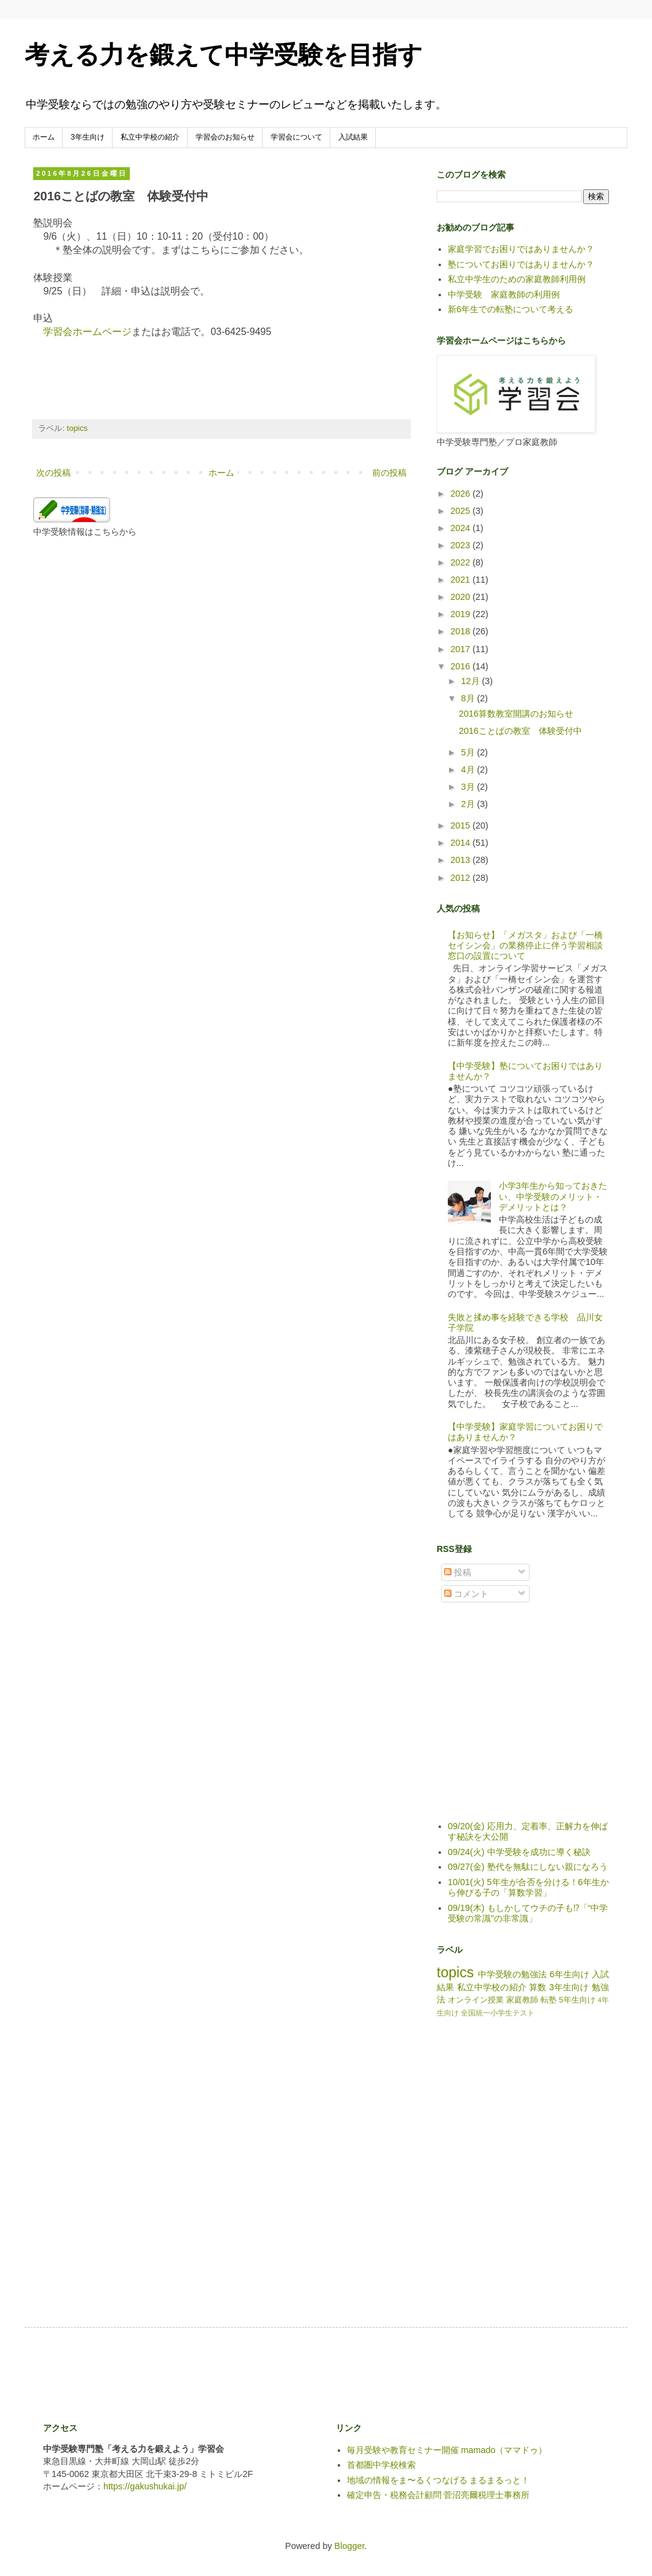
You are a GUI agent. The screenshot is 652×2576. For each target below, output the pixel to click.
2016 (461, 666)
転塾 (549, 1999)
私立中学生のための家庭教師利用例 (517, 279)
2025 (461, 511)
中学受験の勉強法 (512, 1974)
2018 (461, 631)
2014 (461, 843)
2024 (461, 528)
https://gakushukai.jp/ (144, 2486)
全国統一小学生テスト (498, 2013)
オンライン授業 (476, 1999)
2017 (461, 649)
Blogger (350, 2546)
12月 (471, 681)
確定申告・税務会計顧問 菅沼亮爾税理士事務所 (438, 2495)
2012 (461, 878)
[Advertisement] (267, 2373)
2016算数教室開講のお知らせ (516, 714)
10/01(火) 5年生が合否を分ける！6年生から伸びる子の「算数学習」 (528, 1887)
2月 (469, 804)
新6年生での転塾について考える (510, 309)
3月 (469, 787)
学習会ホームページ (87, 331)
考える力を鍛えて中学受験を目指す (224, 54)
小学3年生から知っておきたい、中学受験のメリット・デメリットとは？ (553, 1196)
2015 (461, 825)
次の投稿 (53, 473)
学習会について (296, 137)
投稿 (457, 1572)
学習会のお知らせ (225, 137)
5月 (469, 752)
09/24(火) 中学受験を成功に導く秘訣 (519, 1852)
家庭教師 (522, 1999)
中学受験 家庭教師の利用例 (504, 294)
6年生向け (569, 1974)
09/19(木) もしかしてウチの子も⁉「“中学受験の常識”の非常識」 (528, 1913)
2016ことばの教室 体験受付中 (520, 731)
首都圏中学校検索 (381, 2465)
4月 (469, 769)
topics (77, 428)
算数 (537, 1987)
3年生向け (88, 137)
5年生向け (577, 1999)
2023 (461, 545)
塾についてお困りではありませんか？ (521, 264)
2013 (461, 860)
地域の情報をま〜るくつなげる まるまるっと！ (438, 2480)
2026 (461, 493)
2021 (461, 580)
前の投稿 (389, 473)
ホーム (44, 137)
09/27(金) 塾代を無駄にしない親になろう (528, 1867)
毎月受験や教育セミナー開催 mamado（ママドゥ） (447, 2450)
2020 (461, 597)
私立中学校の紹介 (150, 137)
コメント (466, 1594)
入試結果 (353, 137)
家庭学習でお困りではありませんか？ (521, 249)
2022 (461, 562)
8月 (469, 698)
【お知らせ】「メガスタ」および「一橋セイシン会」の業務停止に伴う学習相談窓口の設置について (525, 945)
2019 (461, 614)
